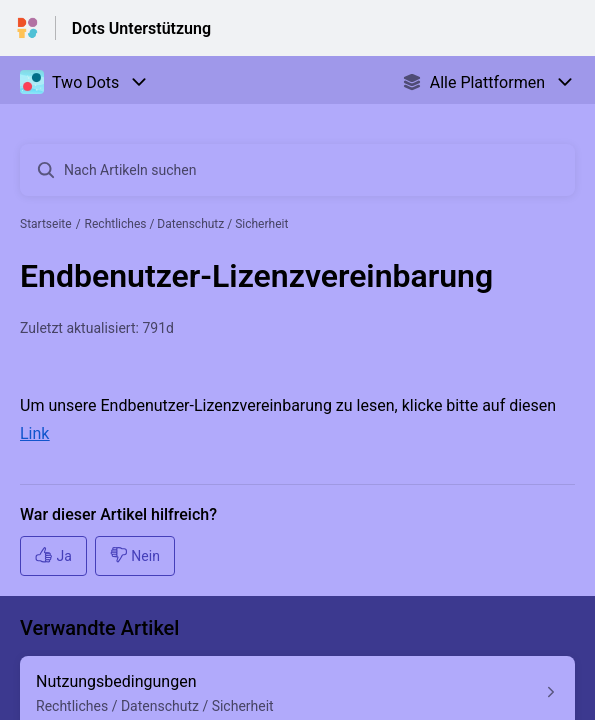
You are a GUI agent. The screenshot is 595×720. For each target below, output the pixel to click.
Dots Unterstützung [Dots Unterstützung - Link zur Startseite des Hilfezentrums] (141, 28)
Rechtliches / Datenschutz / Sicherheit (187, 224)
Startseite (46, 224)
